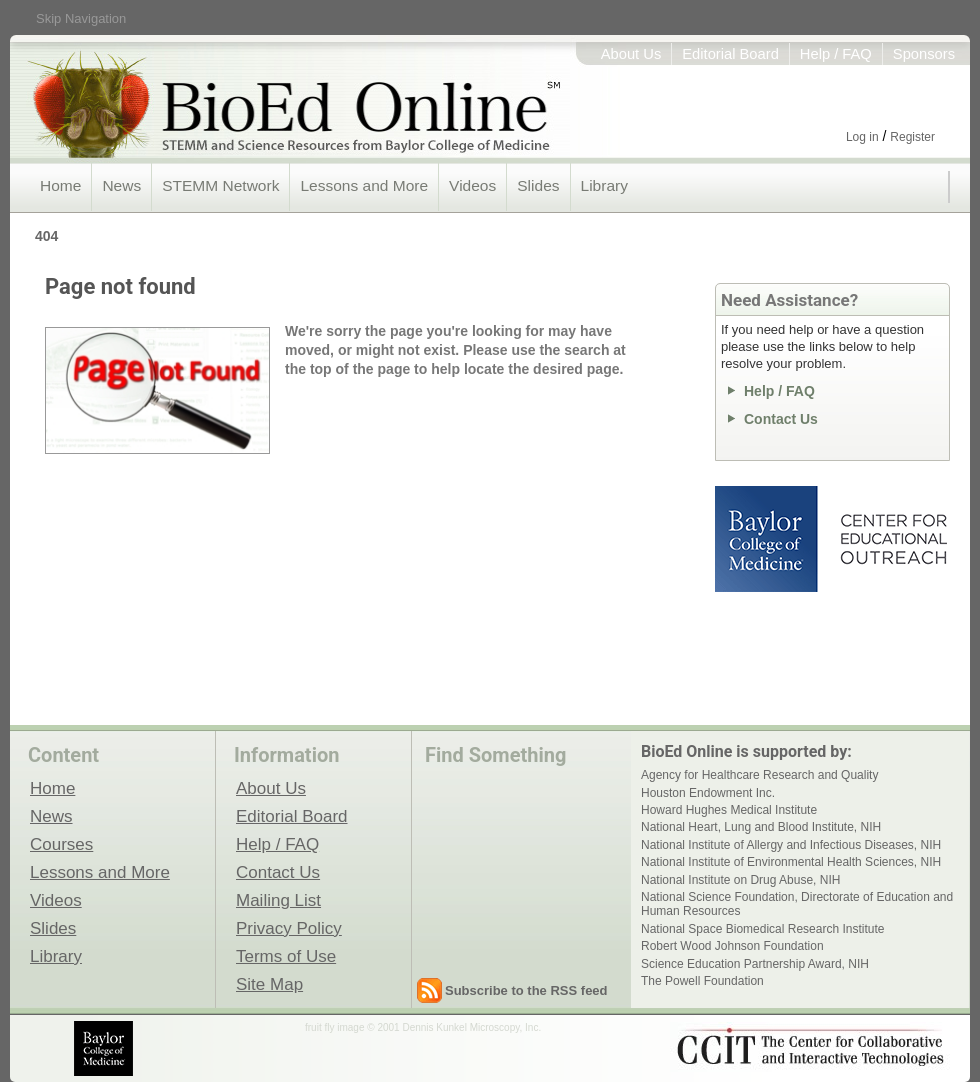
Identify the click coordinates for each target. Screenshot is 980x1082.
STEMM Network (220, 185)
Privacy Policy (289, 928)
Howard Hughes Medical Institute (729, 810)
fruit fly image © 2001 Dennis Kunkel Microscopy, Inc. (423, 1027)
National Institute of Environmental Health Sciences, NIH (791, 862)
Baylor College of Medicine (768, 539)
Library (604, 185)
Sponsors (924, 54)
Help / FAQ (836, 54)
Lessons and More (364, 185)
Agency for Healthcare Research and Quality (759, 775)
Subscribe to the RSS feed (526, 990)
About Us (631, 54)
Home (60, 185)
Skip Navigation (81, 18)
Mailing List (278, 900)
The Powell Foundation (702, 981)
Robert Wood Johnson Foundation (732, 946)
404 (46, 236)
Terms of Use (286, 956)
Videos (472, 185)
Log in (862, 137)
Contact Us (781, 419)
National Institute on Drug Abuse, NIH (740, 880)
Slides (538, 185)
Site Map (269, 984)
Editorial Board (730, 54)
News (121, 185)
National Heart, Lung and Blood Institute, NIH (761, 827)
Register (912, 137)
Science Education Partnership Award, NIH (755, 964)
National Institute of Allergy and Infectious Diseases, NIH (791, 845)
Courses (61, 844)
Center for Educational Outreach (892, 539)
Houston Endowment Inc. (708, 793)
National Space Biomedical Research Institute (762, 929)
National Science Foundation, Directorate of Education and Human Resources (797, 904)
